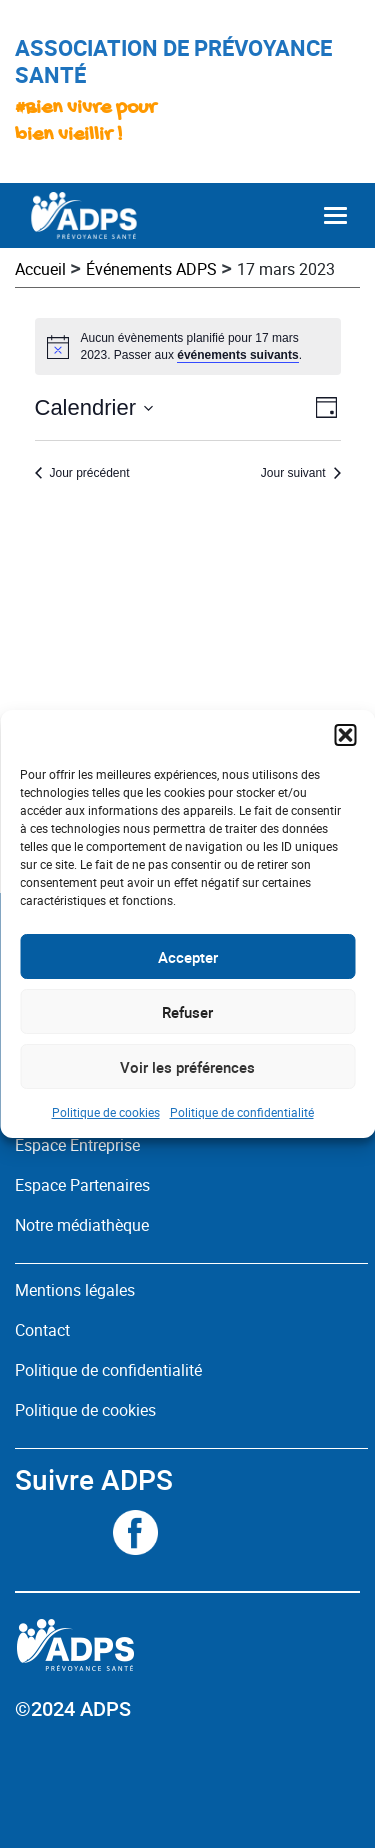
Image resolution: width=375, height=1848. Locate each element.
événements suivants (237, 355)
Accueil (40, 269)
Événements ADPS (151, 269)
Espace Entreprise (77, 1145)
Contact (42, 1330)
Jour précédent (90, 473)
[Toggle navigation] (335, 215)
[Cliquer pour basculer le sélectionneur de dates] (95, 407)
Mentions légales (75, 1290)
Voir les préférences (187, 1067)
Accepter (188, 957)
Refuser (187, 1012)
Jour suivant (293, 473)
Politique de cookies (106, 1112)
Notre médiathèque (84, 1225)
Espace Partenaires (82, 1185)
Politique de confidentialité (242, 1112)
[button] (345, 735)
